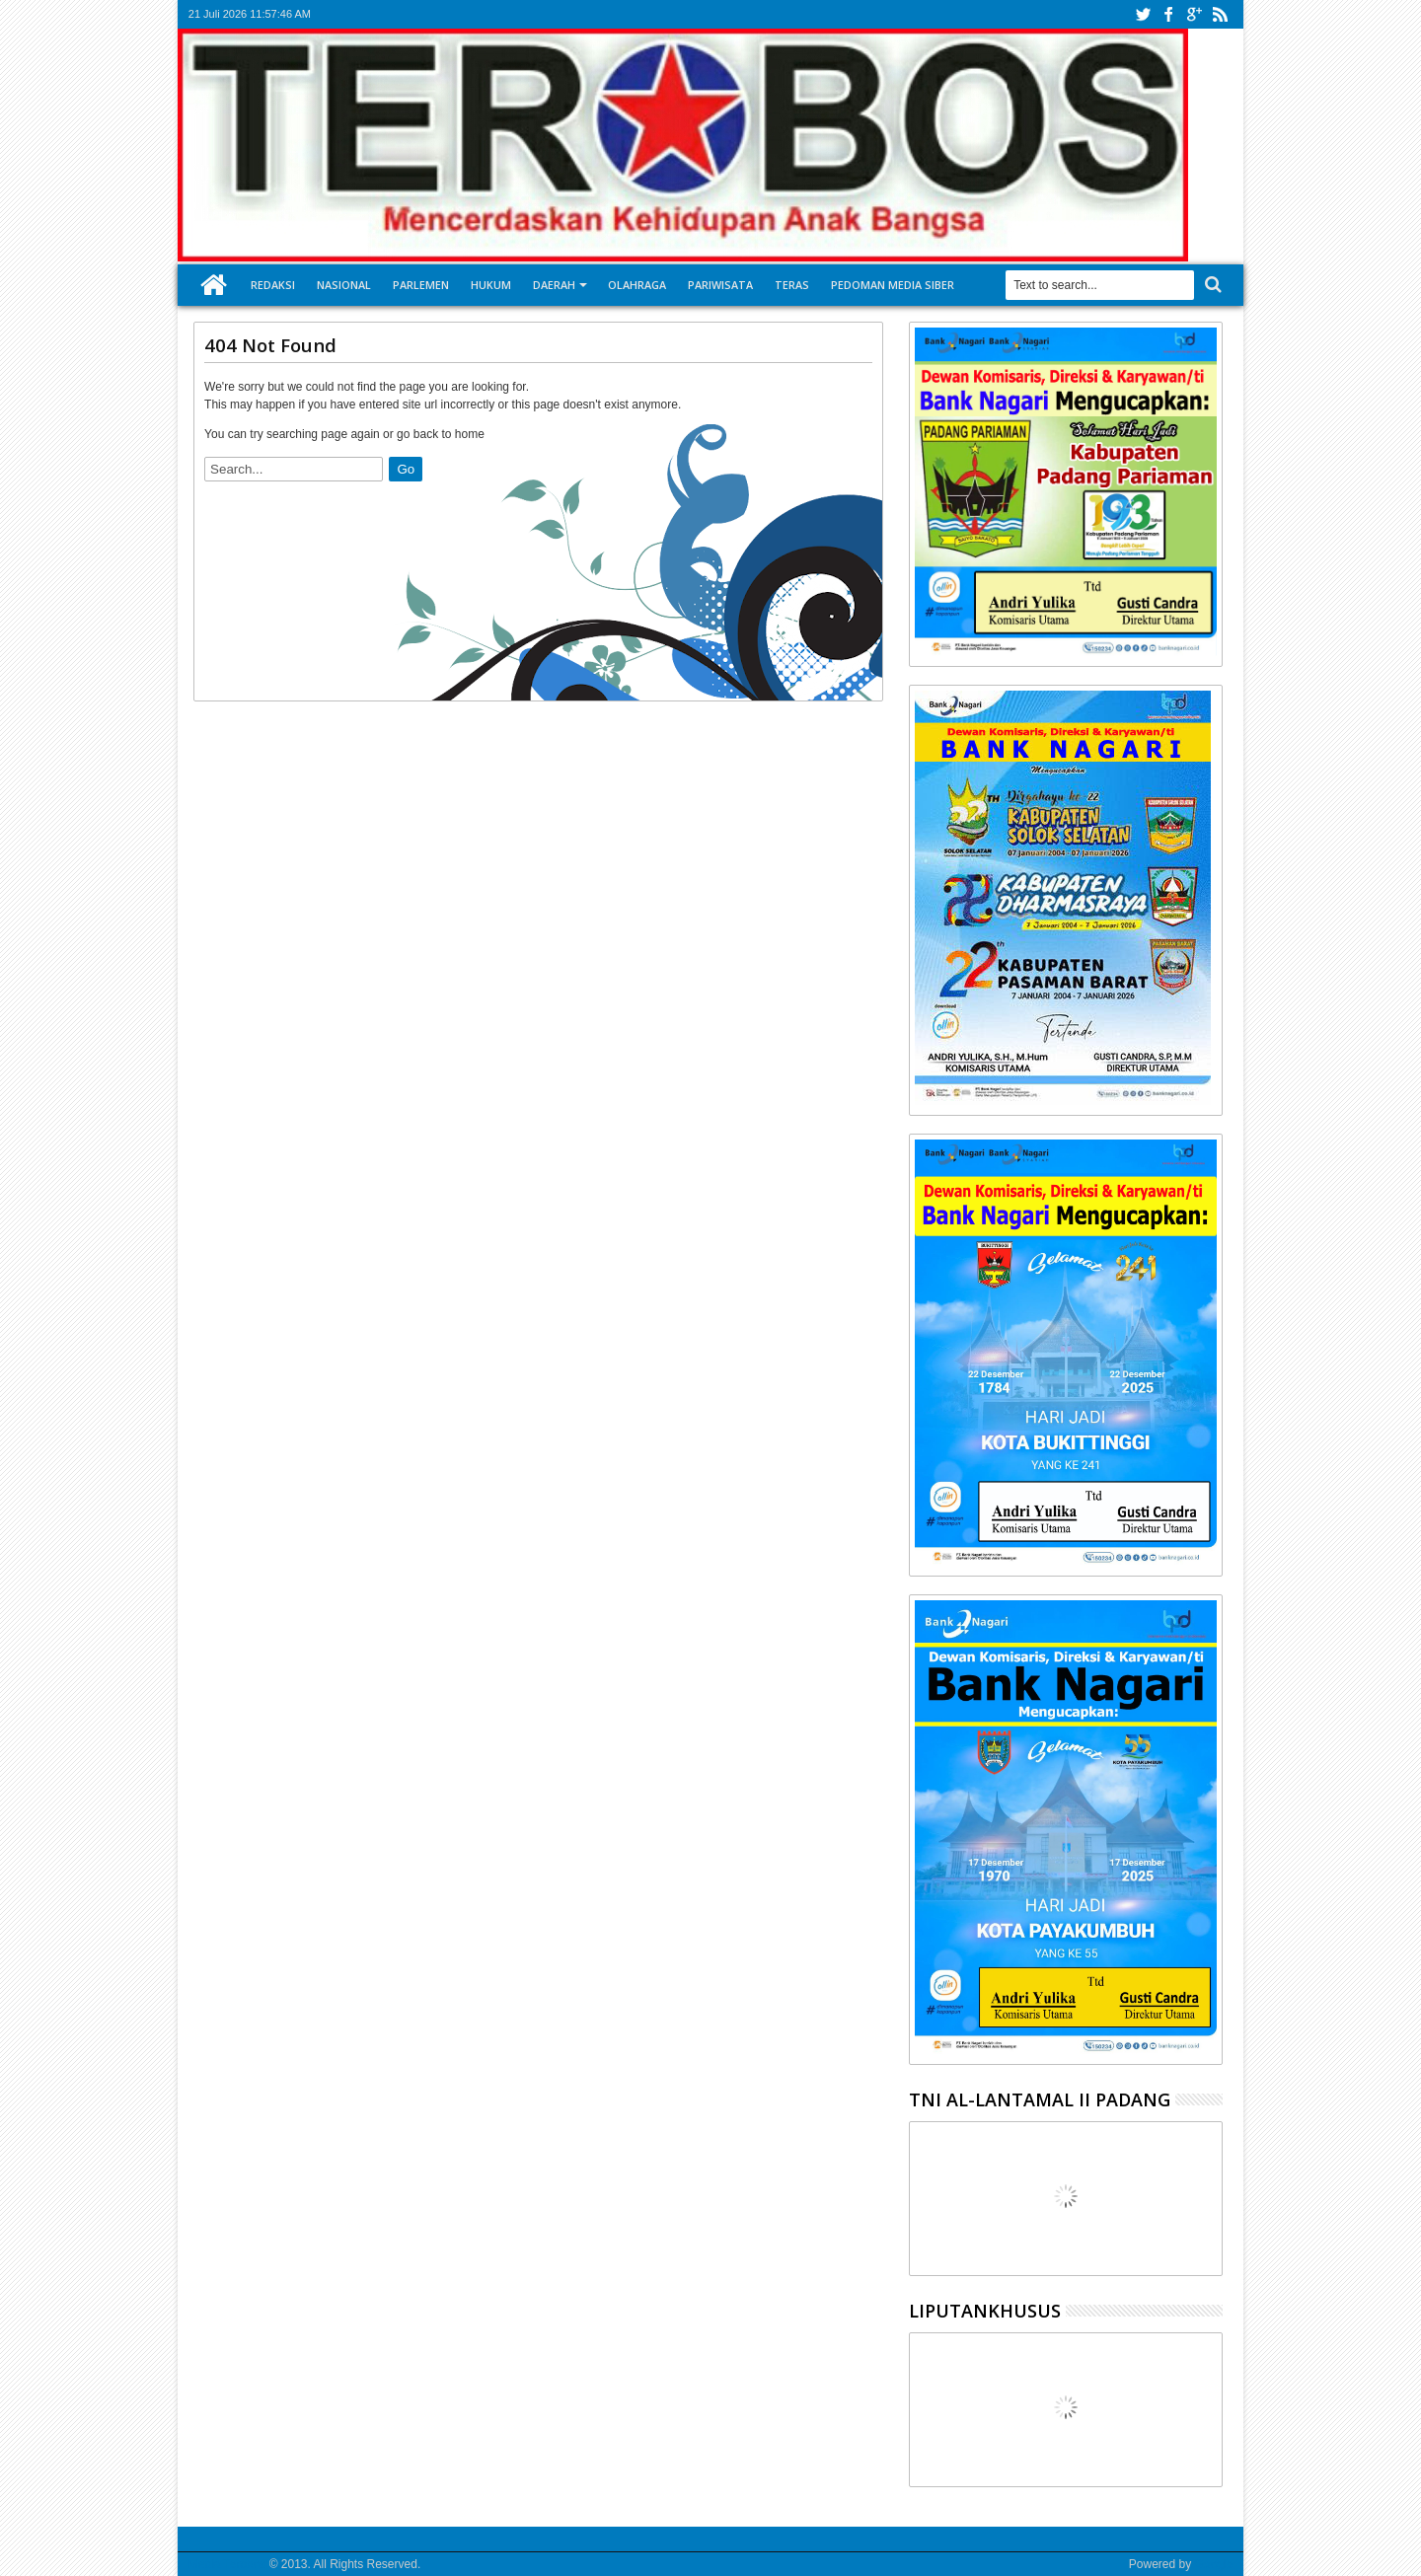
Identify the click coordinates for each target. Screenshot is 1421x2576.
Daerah (554, 284)
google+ (1194, 14)
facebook (1168, 14)
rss (1220, 14)
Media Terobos (227, 2564)
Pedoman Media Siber (892, 284)
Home (214, 285)
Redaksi (273, 284)
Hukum (491, 284)
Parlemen (421, 284)
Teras (792, 284)
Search (1211, 284)
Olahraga (637, 284)
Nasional (344, 284)
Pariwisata (720, 284)
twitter (1143, 14)
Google (1213, 2564)
